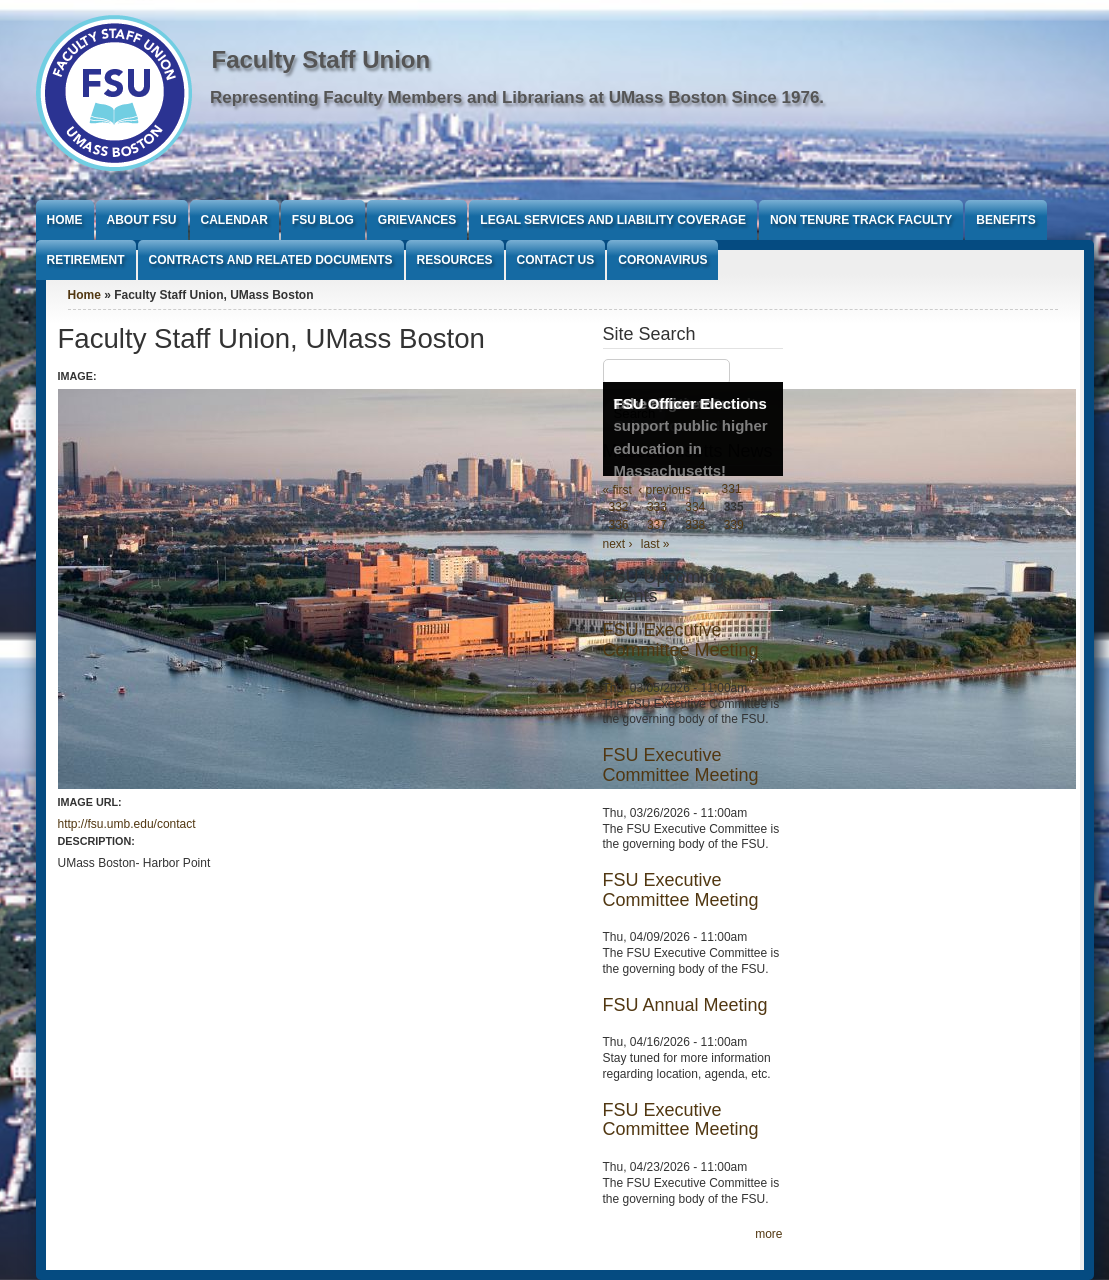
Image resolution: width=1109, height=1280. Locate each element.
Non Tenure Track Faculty (861, 220)
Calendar (234, 220)
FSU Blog (323, 220)
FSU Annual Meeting (685, 1005)
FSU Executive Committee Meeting (681, 640)
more (768, 1234)
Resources (455, 260)
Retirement (86, 260)
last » (655, 544)
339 (734, 526)
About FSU (142, 220)
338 (695, 526)
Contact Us (556, 260)
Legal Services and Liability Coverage (613, 220)
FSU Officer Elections (690, 403)
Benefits (1005, 220)
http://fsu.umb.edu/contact (127, 824)
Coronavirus (662, 260)
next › (618, 544)
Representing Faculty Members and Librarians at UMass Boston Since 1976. (517, 97)
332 (619, 508)
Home (65, 220)
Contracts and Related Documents (271, 260)
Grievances (417, 220)
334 (695, 508)
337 (657, 526)
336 (619, 526)
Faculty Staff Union (321, 59)
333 (657, 508)
